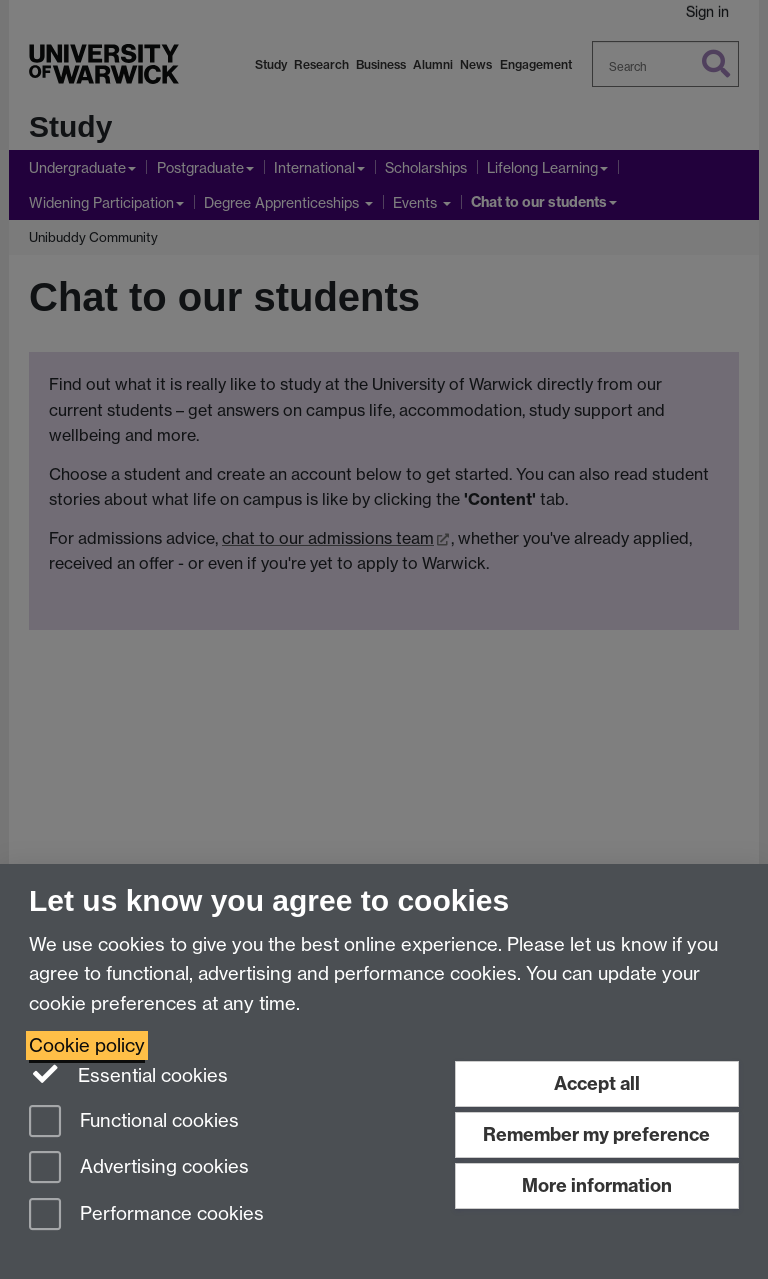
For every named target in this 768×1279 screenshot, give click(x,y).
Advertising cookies (139, 1168)
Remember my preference (596, 1134)
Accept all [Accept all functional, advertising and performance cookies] (597, 1083)
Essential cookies (128, 1074)
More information (597, 1185)
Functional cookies (134, 1122)
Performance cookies (146, 1215)
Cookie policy (87, 1045)
